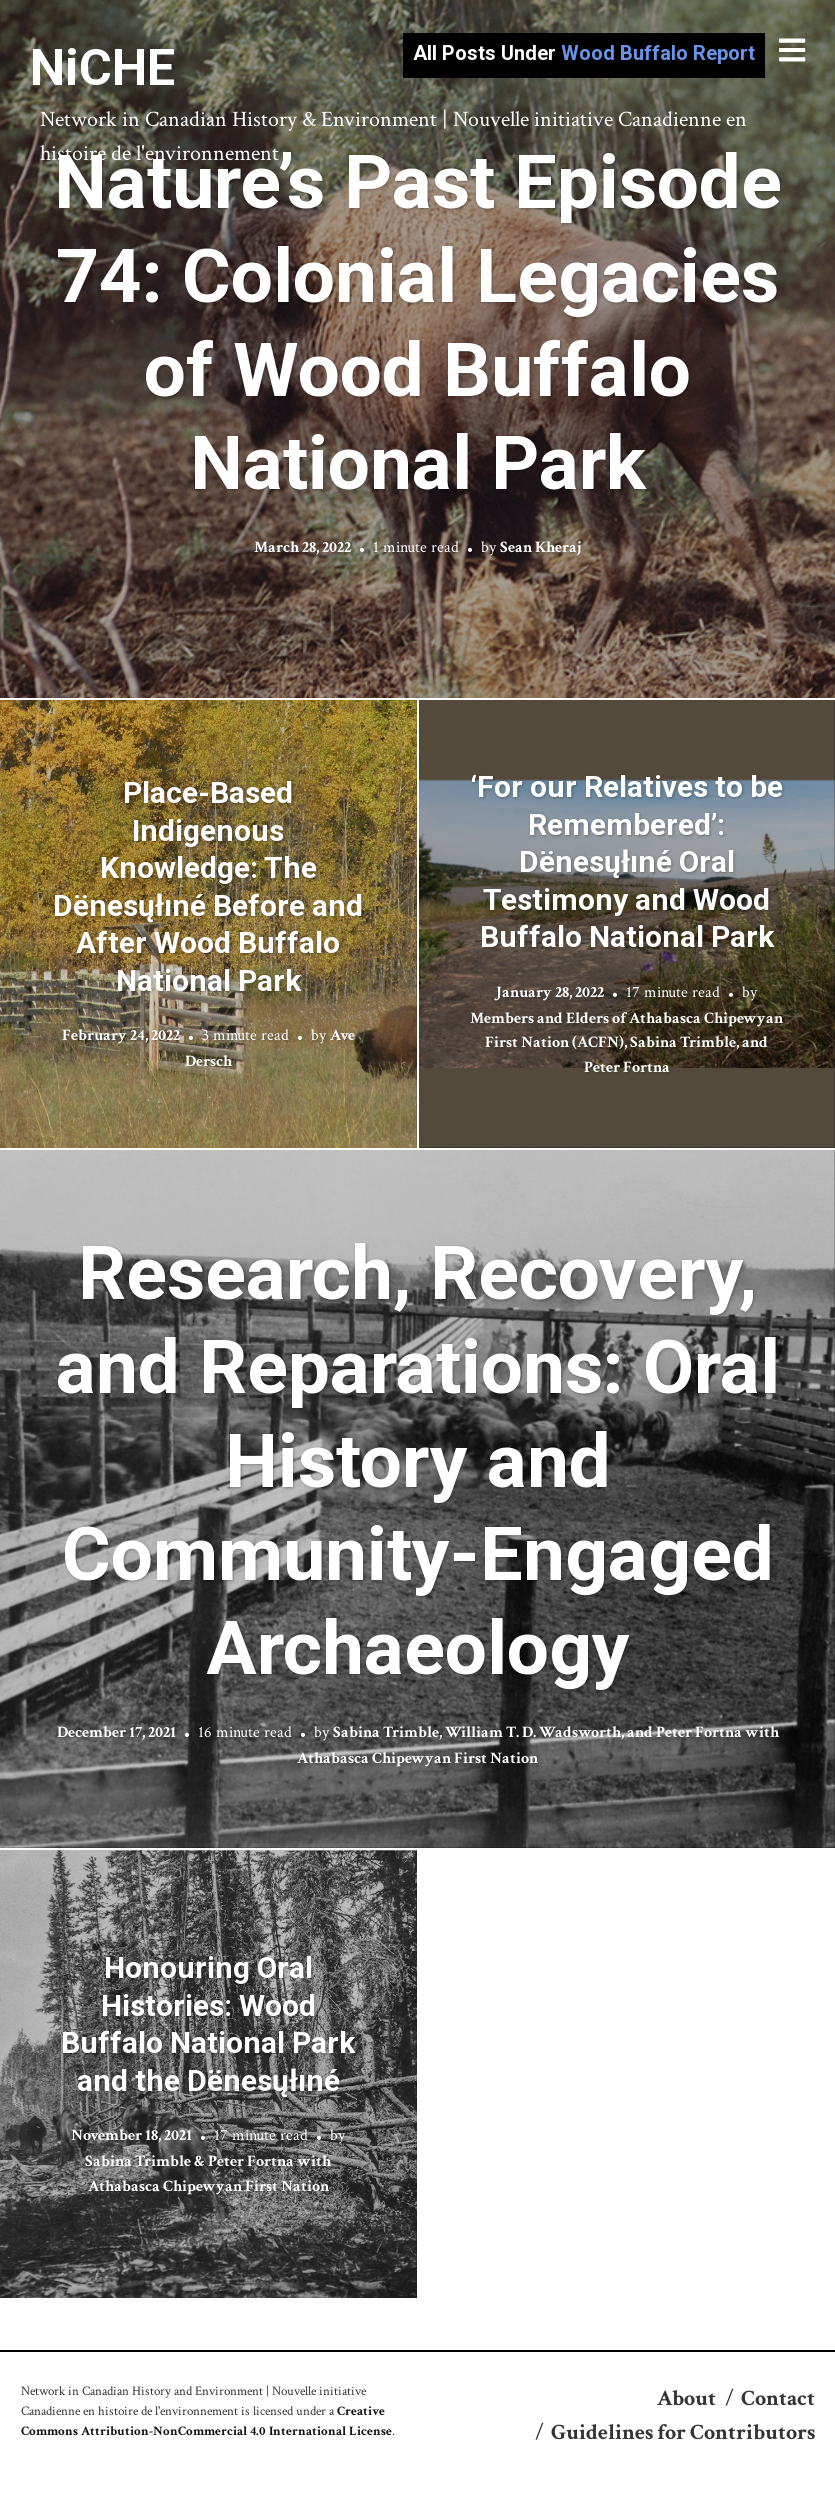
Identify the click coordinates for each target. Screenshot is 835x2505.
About (686, 2398)
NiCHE (102, 68)
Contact (778, 2398)
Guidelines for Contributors (683, 2432)
